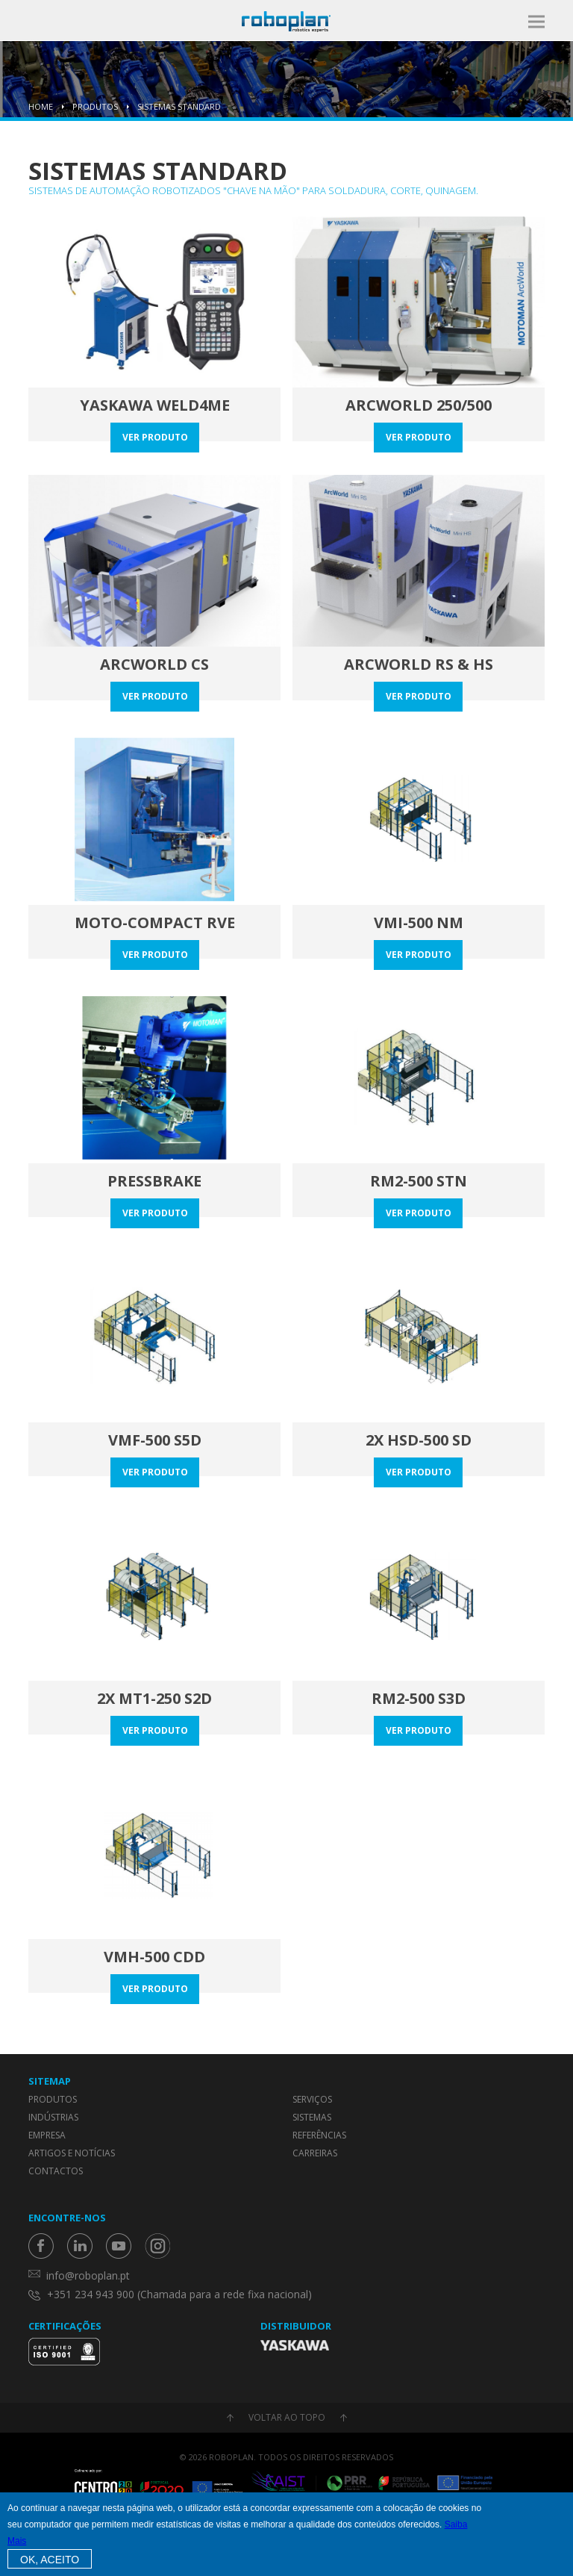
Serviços (312, 2099)
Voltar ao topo (286, 2417)
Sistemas (311, 2117)
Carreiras (314, 2153)
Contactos (55, 2171)
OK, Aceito (49, 2560)
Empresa (47, 2135)
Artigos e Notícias (71, 2153)
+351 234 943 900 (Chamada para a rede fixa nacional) (179, 2294)
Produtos (95, 106)
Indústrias (53, 2117)
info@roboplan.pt (88, 2275)
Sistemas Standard (179, 106)
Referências (319, 2135)
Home (40, 106)
